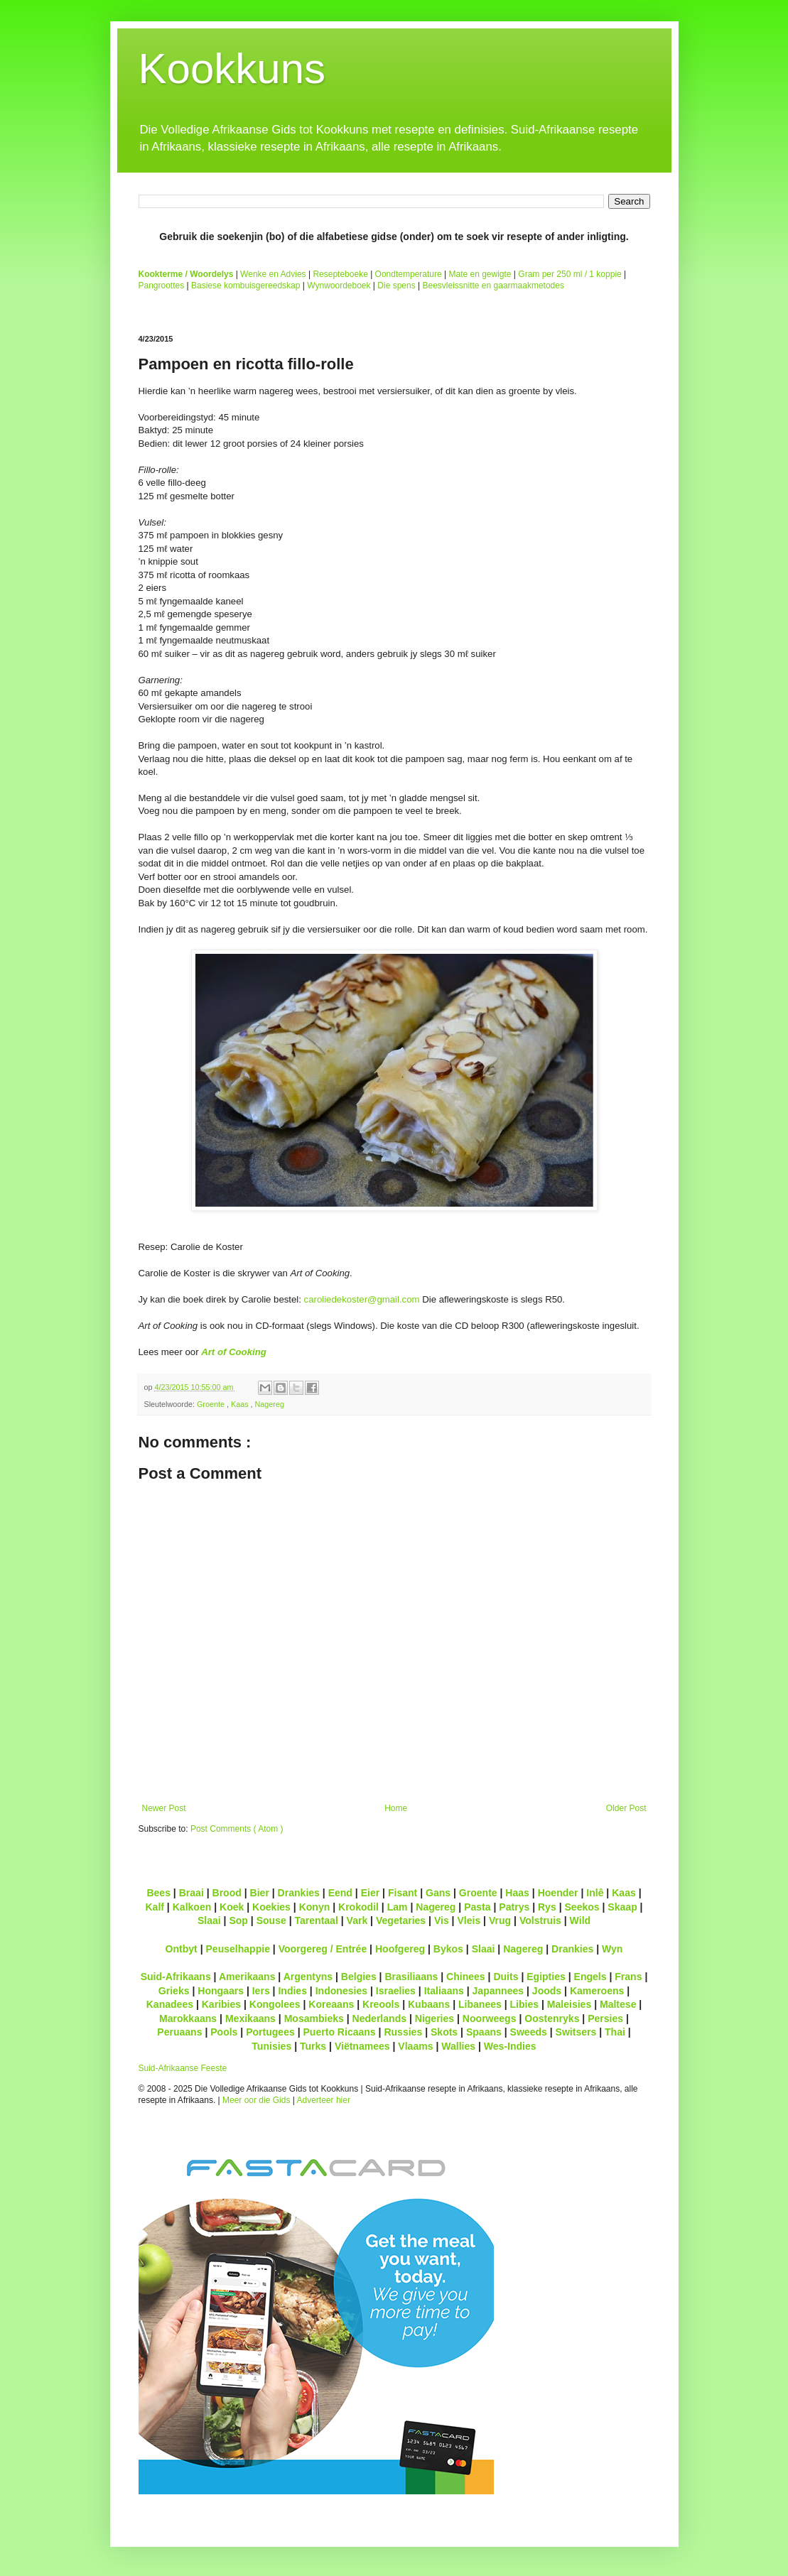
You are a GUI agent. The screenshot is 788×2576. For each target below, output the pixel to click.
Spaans (484, 2032)
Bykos (448, 1949)
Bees (158, 1892)
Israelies (396, 1990)
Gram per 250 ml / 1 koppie (569, 274)
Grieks (174, 1990)
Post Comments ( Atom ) (237, 1829)
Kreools (380, 2004)
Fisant (402, 1892)
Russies (403, 2032)
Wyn (612, 1949)
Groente (212, 1404)
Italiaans (444, 1990)
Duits (505, 1976)
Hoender (558, 1892)
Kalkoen (192, 1907)
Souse (271, 1920)
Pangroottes (162, 285)
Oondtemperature (408, 274)
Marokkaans (188, 2018)
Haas (517, 1892)
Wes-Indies (510, 2046)
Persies (605, 2018)
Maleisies (569, 2004)
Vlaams (415, 2046)
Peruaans (179, 2032)
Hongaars (221, 1990)
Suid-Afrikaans (176, 1976)
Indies (292, 1990)
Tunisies (271, 2046)
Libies (524, 2004)
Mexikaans (250, 2018)
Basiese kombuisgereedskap (245, 285)
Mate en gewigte (479, 274)
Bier (259, 1892)
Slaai (209, 1920)
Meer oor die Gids (256, 2100)
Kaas (241, 1404)
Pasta (477, 1907)
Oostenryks (551, 2018)
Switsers (576, 2032)
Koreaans (331, 2004)
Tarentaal (316, 1920)
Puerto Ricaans (339, 2032)
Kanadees (169, 2004)
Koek (232, 1907)
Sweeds (528, 2032)
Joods (546, 1990)
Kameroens (597, 1990)
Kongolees (275, 2004)
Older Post (626, 1808)
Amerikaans (247, 1976)
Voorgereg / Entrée (323, 1949)
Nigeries (434, 2018)
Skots (444, 2032)
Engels (590, 1976)
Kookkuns (232, 68)
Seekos (581, 1907)
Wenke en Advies (273, 274)
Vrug (500, 1920)
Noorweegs (490, 2018)
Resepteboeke (340, 274)
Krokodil (358, 1907)
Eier (370, 1892)
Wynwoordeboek (338, 285)
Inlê (594, 1892)
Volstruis (540, 1920)
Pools (223, 2032)
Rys (547, 1907)
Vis (441, 1920)
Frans (628, 1976)
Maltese (618, 2004)
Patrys (514, 1907)
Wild (580, 1920)
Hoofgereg (400, 1949)
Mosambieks (314, 2018)
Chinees (465, 1976)
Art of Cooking (233, 1352)
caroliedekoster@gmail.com (362, 1299)
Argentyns (308, 1976)
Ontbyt (182, 1949)
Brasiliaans (411, 1976)
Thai (615, 2032)
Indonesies (341, 1990)
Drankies (299, 1892)
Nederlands (379, 2018)
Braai (191, 1892)
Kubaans (429, 2004)
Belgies (359, 1976)
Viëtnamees (362, 2046)
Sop (238, 1920)
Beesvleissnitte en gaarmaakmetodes (492, 285)
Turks (313, 2046)
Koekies (271, 1907)
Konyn (314, 1907)
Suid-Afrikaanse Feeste (183, 2068)
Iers (261, 1990)
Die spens (396, 285)
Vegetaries (401, 1920)
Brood (227, 1892)
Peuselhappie (237, 1949)
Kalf (154, 1907)
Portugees (270, 2032)
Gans (438, 1892)
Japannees (498, 1990)
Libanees (480, 2004)
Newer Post (164, 1808)
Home (395, 1808)
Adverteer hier (323, 2100)
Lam (397, 1907)
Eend (340, 1892)
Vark (357, 1920)
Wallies (458, 2046)
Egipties (546, 1976)
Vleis (468, 1920)
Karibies (221, 2004)
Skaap (622, 1907)
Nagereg (269, 1404)
